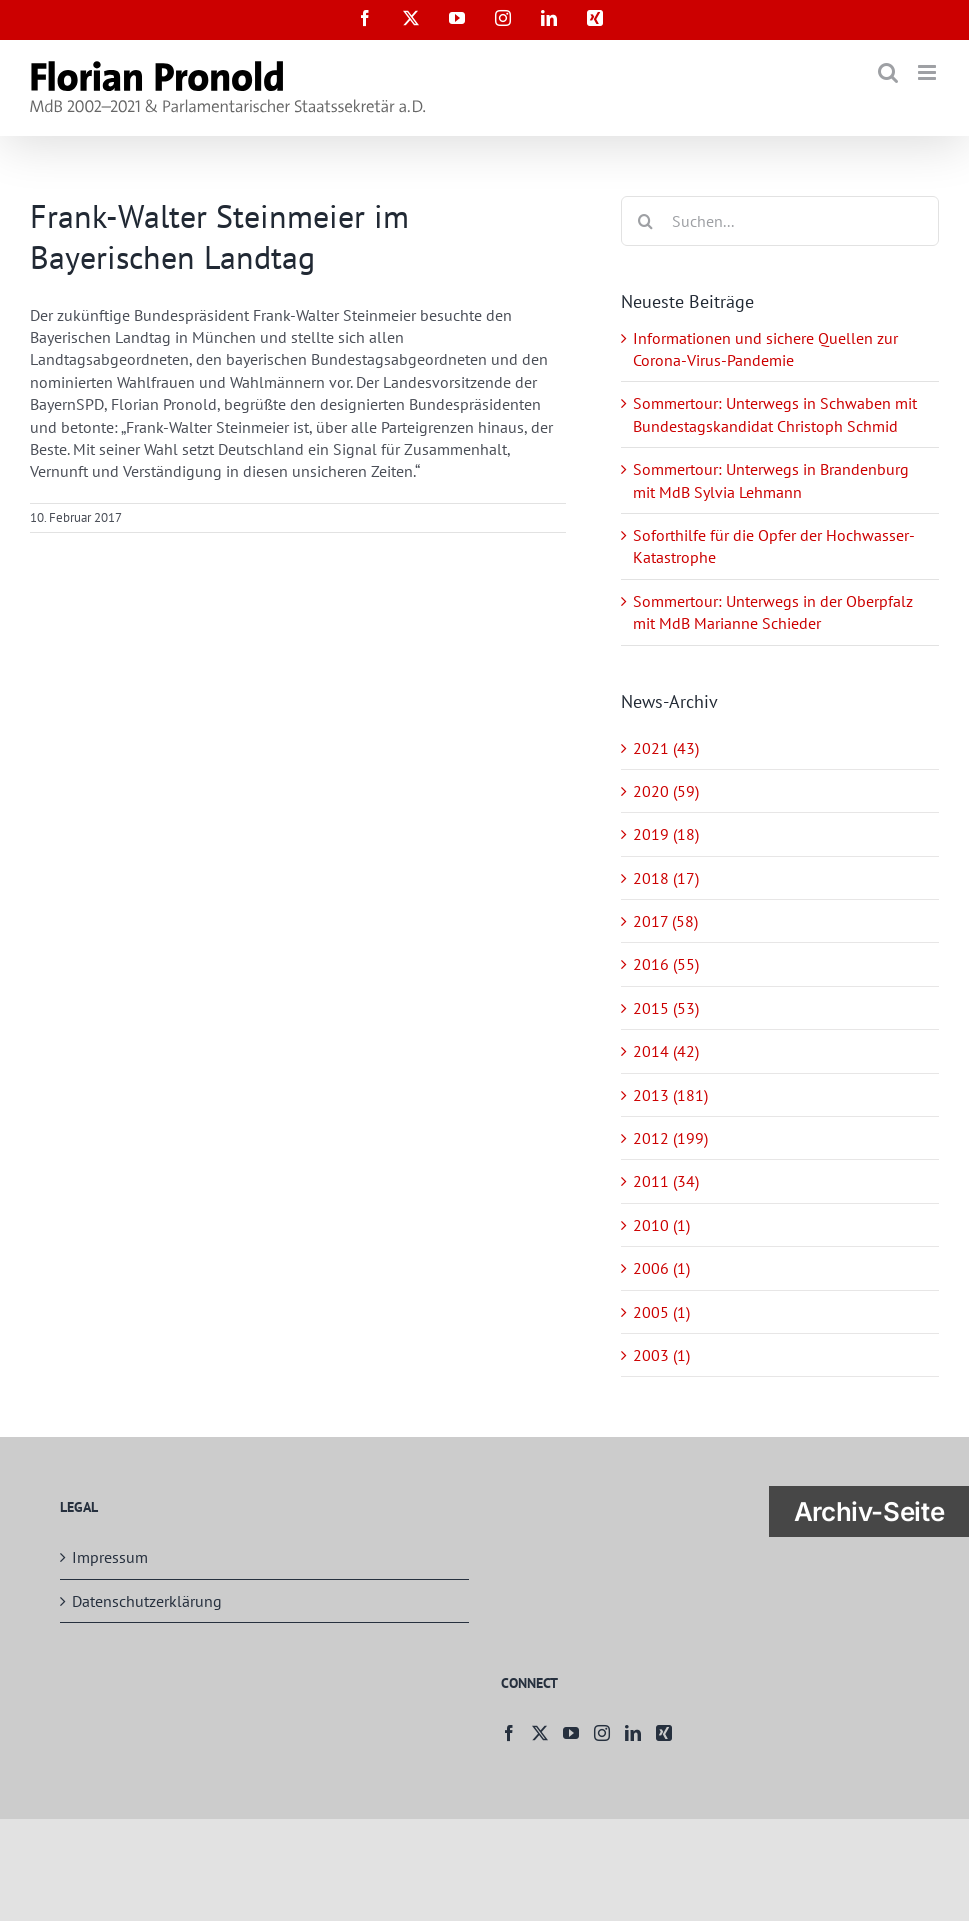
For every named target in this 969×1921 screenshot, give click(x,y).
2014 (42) (666, 1051)
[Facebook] (509, 1733)
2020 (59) (666, 791)
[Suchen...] (780, 221)
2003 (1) (661, 1355)
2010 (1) (661, 1225)
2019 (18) (666, 834)
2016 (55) (666, 964)
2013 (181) (670, 1095)
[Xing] (664, 1733)
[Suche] (646, 221)
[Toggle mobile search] (888, 72)
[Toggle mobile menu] (928, 72)
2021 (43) (666, 748)
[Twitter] (540, 1733)
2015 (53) (666, 1008)
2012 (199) (670, 1138)
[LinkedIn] (633, 1733)
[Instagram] (602, 1733)
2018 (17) (666, 878)
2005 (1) (661, 1312)
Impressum (110, 1557)
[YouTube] (571, 1733)
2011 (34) (666, 1181)
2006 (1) (661, 1268)
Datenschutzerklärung (147, 1601)
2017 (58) (665, 921)
